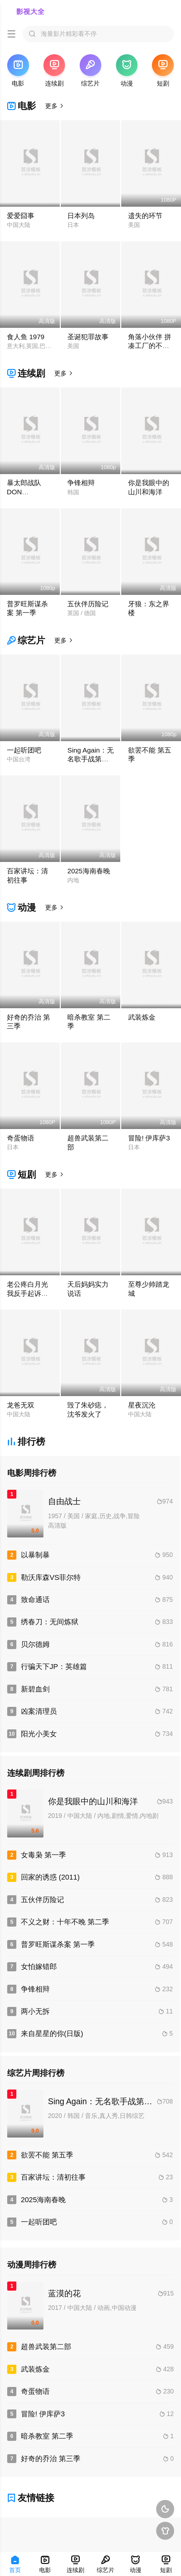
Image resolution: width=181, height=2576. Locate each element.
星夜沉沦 (142, 1405)
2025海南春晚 (88, 871)
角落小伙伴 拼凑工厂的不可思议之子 (149, 345)
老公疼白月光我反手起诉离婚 (27, 1293)
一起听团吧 (24, 750)
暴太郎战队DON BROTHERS (25, 491)
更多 (54, 105)
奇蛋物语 (20, 1138)
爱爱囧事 (20, 215)
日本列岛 (81, 215)
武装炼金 (142, 1017)
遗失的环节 (145, 215)
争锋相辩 (81, 482)
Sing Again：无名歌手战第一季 (90, 759)
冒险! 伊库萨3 (149, 1138)
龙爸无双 (20, 1405)
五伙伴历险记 (87, 604)
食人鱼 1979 (25, 337)
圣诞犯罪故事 (87, 337)
